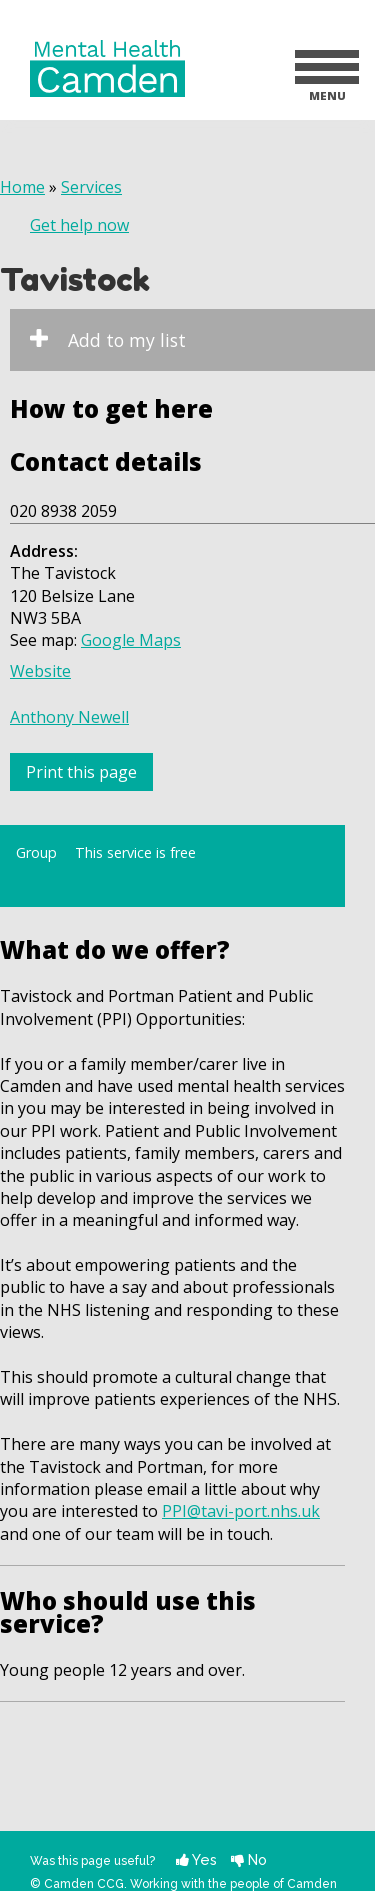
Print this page (81, 772)
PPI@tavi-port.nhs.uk (241, 1511)
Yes (196, 1859)
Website (40, 671)
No (249, 1859)
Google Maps (131, 640)
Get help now (79, 225)
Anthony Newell (69, 717)
